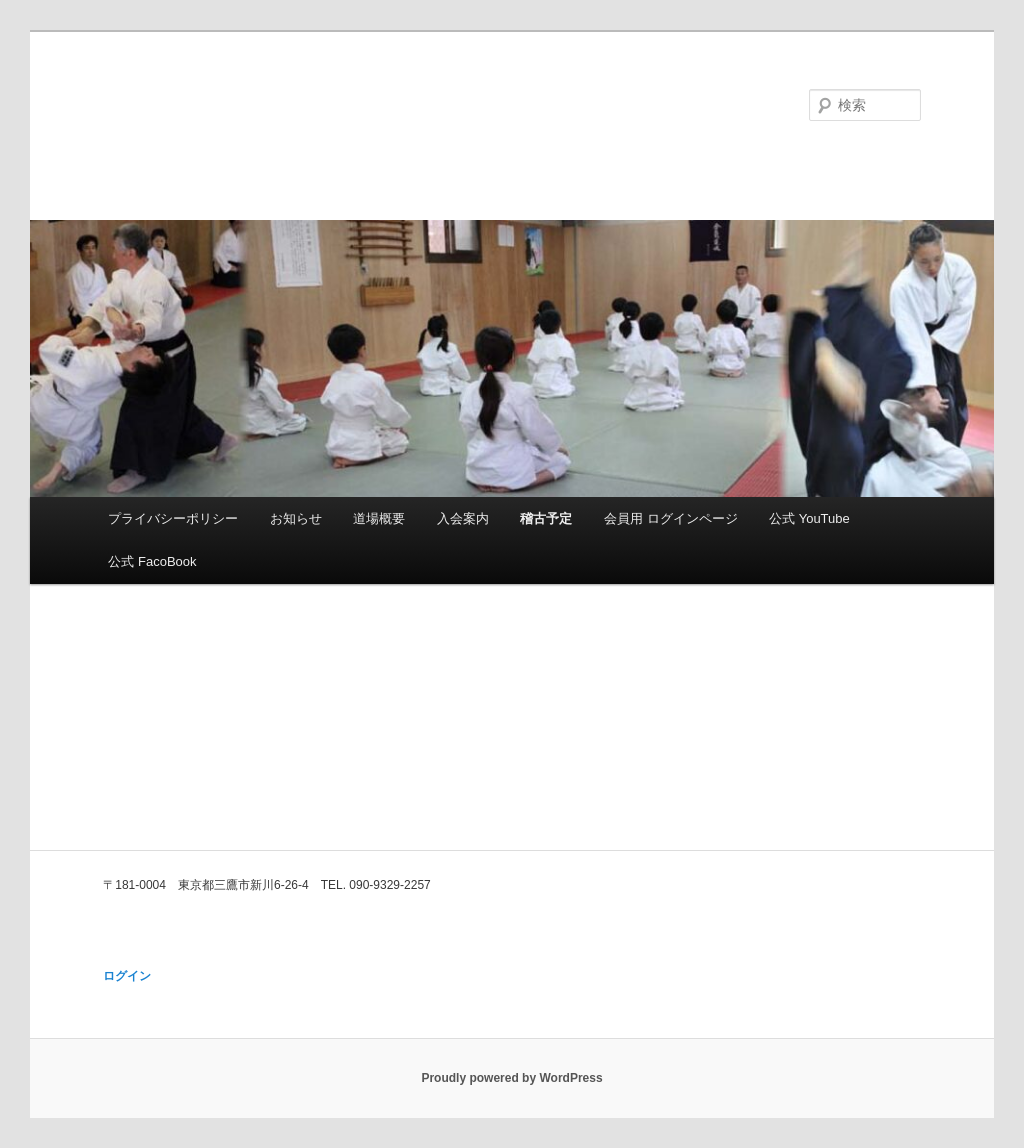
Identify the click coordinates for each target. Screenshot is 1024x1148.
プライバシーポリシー (173, 518)
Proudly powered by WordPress (511, 1078)
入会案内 (463, 518)
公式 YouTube (809, 518)
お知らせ (296, 518)
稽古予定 (546, 518)
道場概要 (379, 518)
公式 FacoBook (152, 561)
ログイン (127, 976)
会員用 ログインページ (671, 518)
